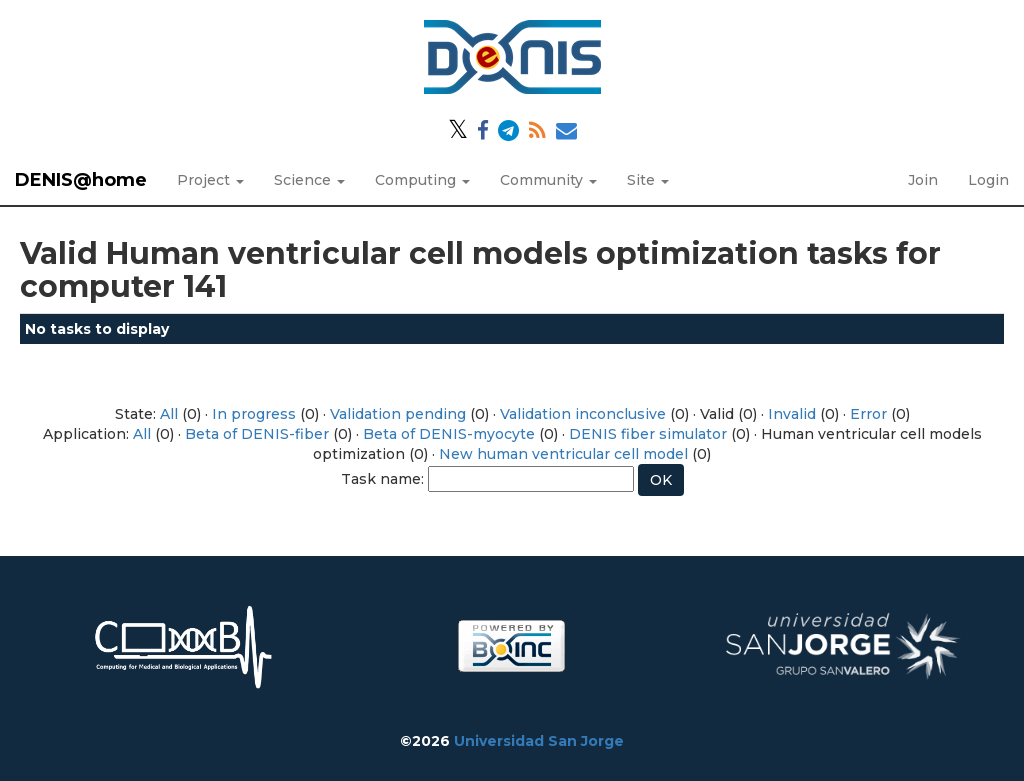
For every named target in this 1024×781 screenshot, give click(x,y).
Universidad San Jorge (539, 741)
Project (210, 180)
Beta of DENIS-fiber (257, 434)
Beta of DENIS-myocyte (449, 434)
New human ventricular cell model (563, 454)
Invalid (792, 414)
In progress (254, 414)
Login (988, 180)
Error (868, 414)
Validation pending (398, 414)
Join (923, 180)
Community (548, 180)
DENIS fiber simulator (648, 434)
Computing (422, 180)
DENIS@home (81, 180)
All (169, 414)
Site (648, 180)
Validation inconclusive (583, 414)
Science (309, 180)
